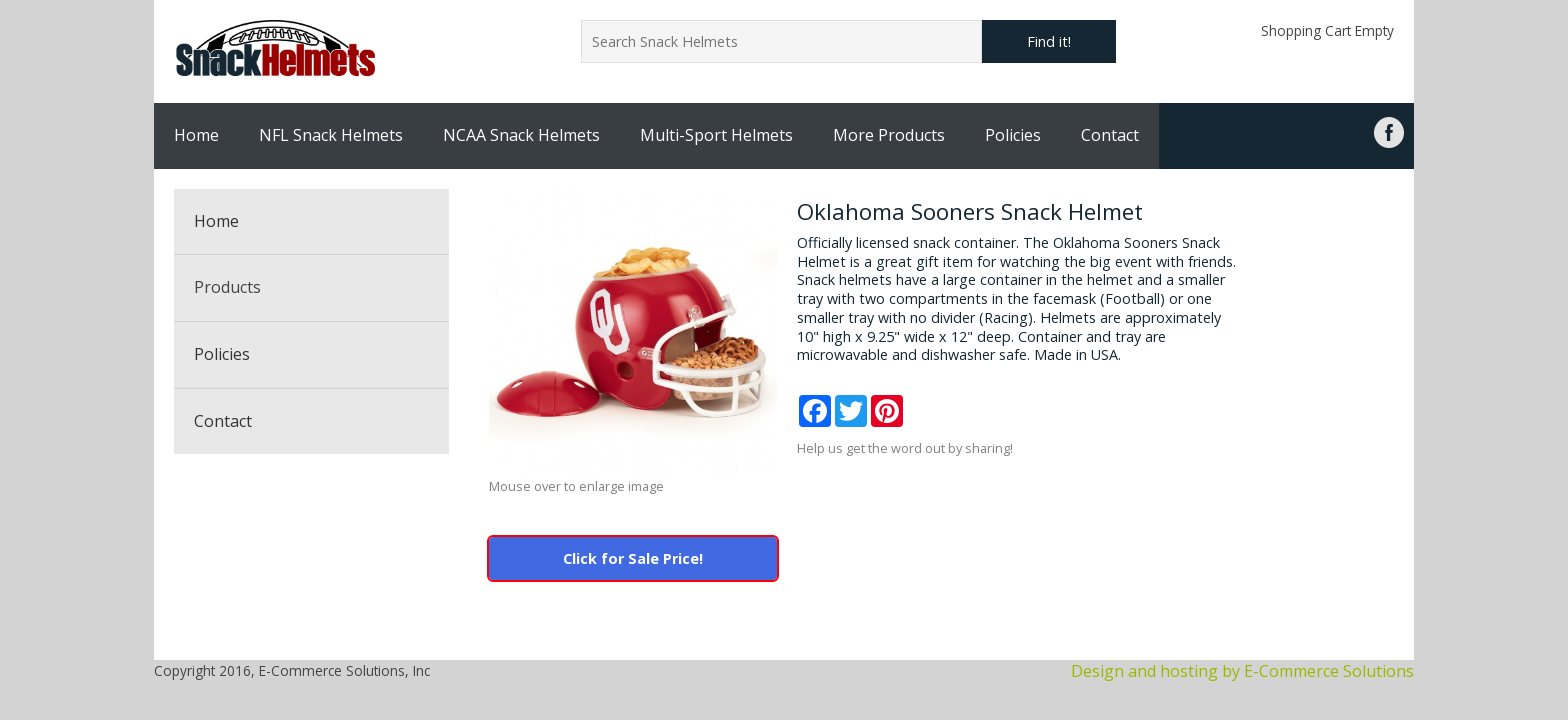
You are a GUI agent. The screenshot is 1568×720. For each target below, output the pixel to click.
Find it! (1049, 41)
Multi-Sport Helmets (716, 135)
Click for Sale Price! (633, 558)
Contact (1110, 135)
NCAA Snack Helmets (521, 135)
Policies (1013, 135)
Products (227, 287)
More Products (889, 135)
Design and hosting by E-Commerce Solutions (1242, 671)
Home (196, 135)
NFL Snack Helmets (331, 135)
